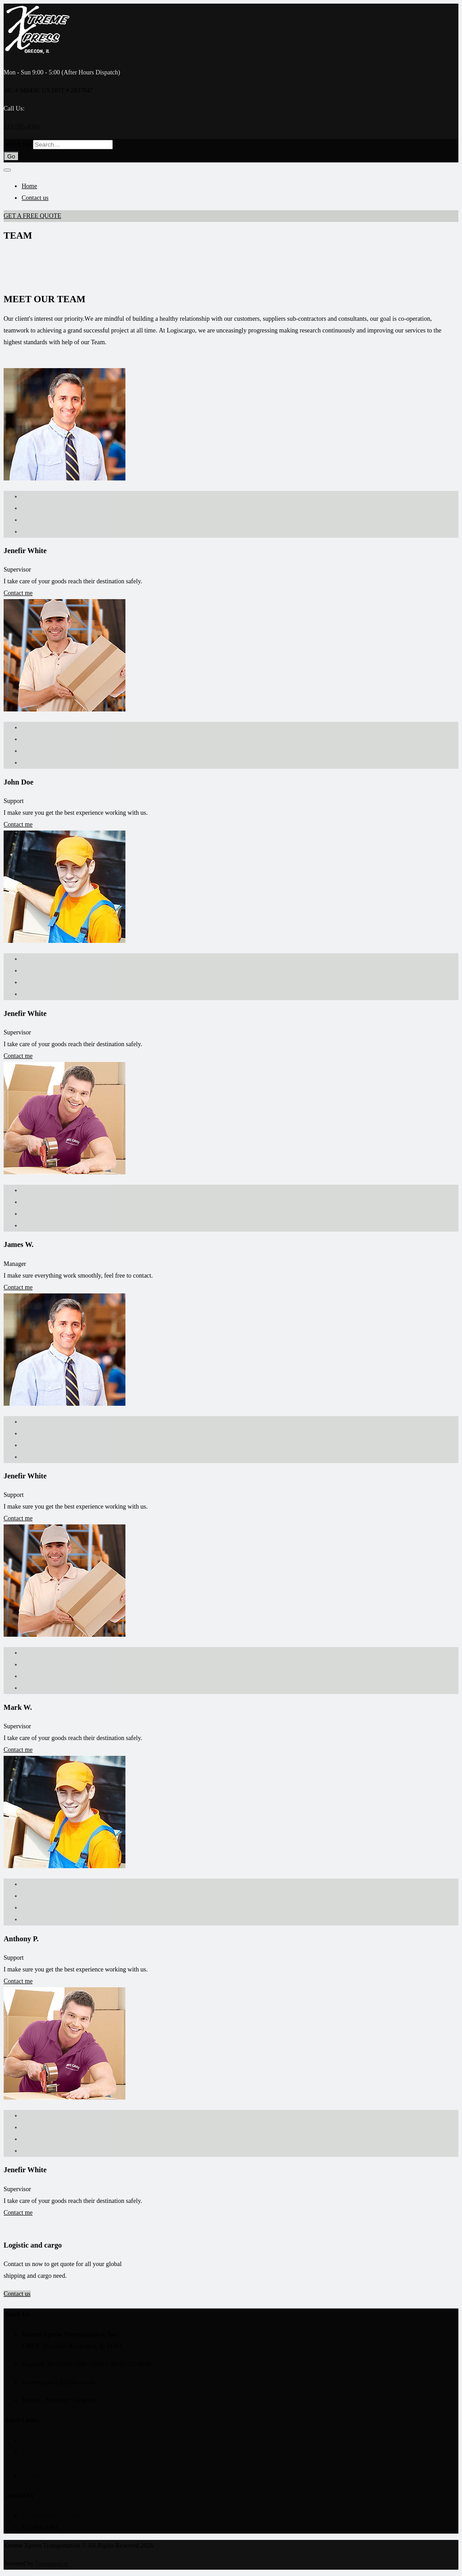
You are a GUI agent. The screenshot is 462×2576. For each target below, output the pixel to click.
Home (29, 186)
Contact (32, 2475)
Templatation (52, 2563)
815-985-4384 (21, 126)
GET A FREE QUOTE (32, 215)
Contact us (35, 197)
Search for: (18, 144)
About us (33, 2452)
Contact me (18, 593)
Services (32, 2464)
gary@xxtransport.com (51, 2515)
